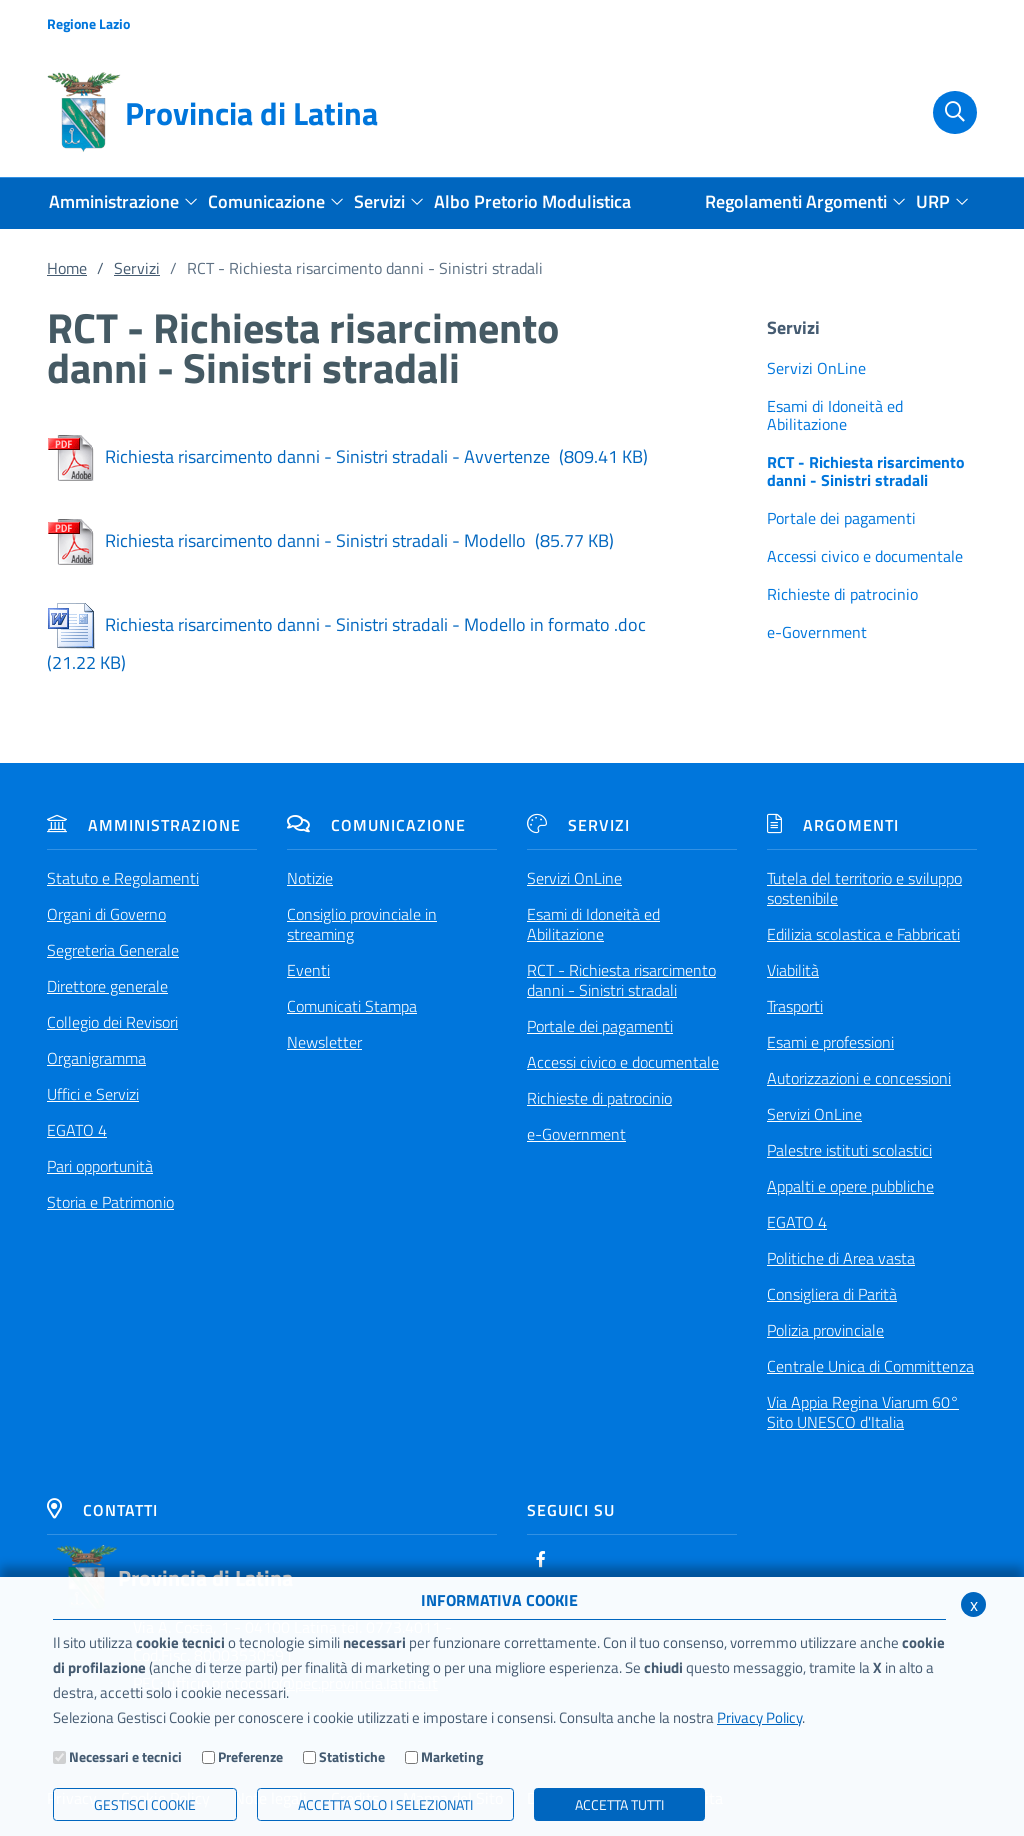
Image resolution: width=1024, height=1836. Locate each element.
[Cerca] (945, 113)
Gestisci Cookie (145, 1804)
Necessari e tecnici (125, 1756)
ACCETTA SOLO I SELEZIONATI (385, 1804)
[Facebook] (541, 1559)
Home (67, 268)
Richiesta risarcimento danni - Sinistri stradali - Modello (330, 540)
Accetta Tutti (619, 1804)
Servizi (137, 268)
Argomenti (833, 825)
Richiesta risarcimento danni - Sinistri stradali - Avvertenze (347, 456)
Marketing (452, 1756)
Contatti (102, 1510)
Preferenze (250, 1756)
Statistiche (352, 1756)
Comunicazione (376, 825)
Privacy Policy (759, 1717)
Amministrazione (144, 825)
